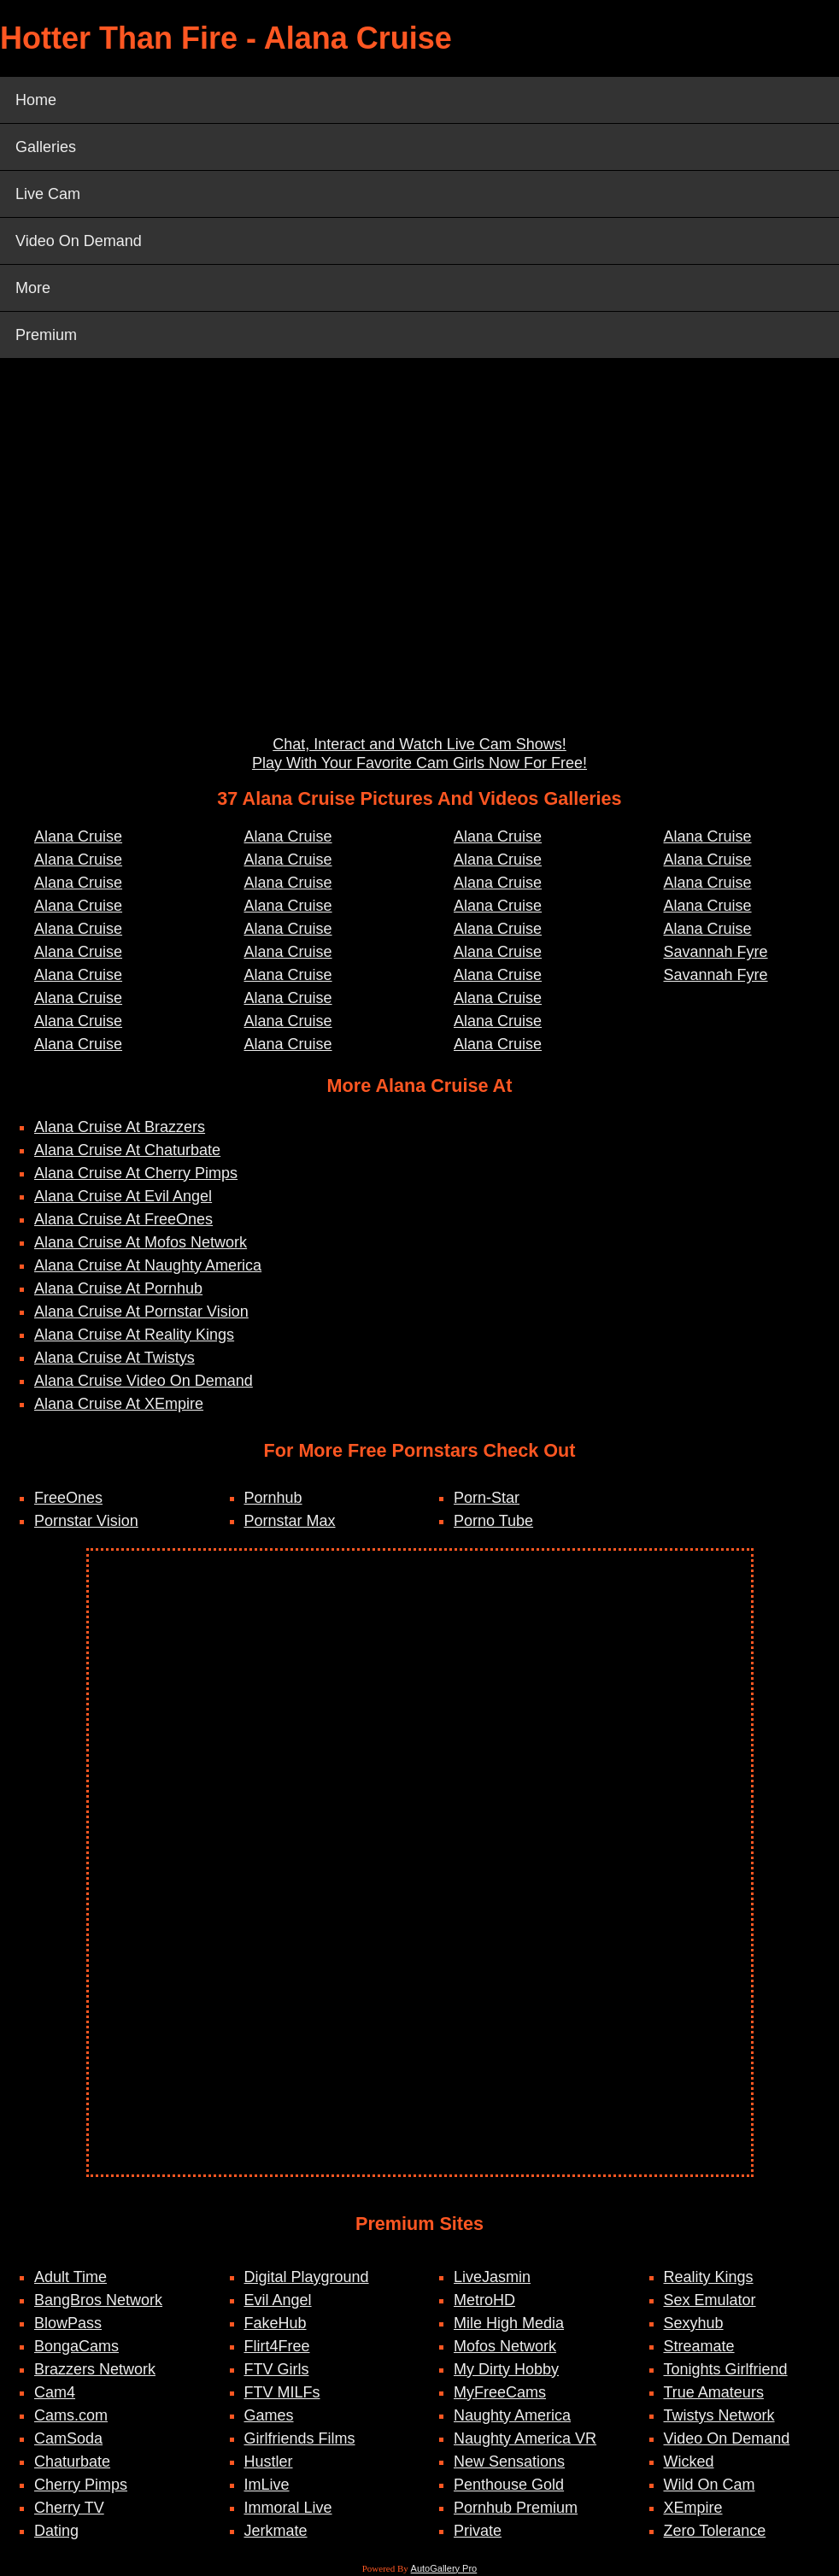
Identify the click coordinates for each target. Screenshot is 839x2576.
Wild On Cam (709, 2484)
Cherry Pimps (80, 2484)
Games (269, 2415)
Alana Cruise (78, 836)
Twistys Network (719, 2415)
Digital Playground (306, 2277)
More (32, 287)
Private (478, 2530)
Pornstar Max (290, 1520)
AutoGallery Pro (444, 2568)
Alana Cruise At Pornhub (118, 1288)
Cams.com (71, 2415)
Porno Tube (493, 1520)
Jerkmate (276, 2530)
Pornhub (273, 1497)
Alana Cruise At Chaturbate (127, 1150)
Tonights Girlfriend (726, 2369)
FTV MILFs (282, 2392)
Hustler (268, 2461)
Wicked (689, 2461)
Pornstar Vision (86, 1520)
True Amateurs (714, 2392)
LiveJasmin (492, 2277)
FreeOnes (68, 1497)
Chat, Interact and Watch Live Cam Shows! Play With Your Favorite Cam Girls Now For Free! (419, 754)
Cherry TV (69, 2507)
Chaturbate (72, 2461)
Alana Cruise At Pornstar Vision (141, 1311)
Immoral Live (288, 2507)
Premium (46, 334)
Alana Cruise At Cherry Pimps (136, 1173)
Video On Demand (78, 240)
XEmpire (693, 2507)
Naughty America (512, 2415)
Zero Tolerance (715, 2530)
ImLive (267, 2484)
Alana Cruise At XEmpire (118, 1403)
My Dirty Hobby (506, 2369)
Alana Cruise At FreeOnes (123, 1219)
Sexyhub (694, 2323)
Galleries (45, 146)
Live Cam (47, 193)
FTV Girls (276, 2369)
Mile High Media (509, 2323)
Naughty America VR (525, 2438)
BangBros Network (98, 2300)
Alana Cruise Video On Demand (143, 1380)
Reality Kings (709, 2277)
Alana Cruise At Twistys (114, 1357)
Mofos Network (505, 2346)
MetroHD (484, 2300)
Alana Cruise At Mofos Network (140, 1242)
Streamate (699, 2346)
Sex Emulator (710, 2300)
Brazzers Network (94, 2369)
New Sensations (509, 2461)
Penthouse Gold (509, 2484)
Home (35, 100)
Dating (56, 2530)
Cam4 (54, 2392)
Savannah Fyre (716, 951)
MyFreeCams (500, 2392)
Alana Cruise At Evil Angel (123, 1196)
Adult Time (70, 2277)
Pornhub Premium (516, 2507)
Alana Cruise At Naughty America (147, 1265)
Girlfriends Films (299, 2438)
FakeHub (275, 2323)
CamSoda (68, 2438)
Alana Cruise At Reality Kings (134, 1334)
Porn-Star (486, 1497)
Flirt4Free (277, 2346)
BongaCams (76, 2346)
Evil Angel (278, 2300)
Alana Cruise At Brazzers (119, 1126)
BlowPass (68, 2323)
